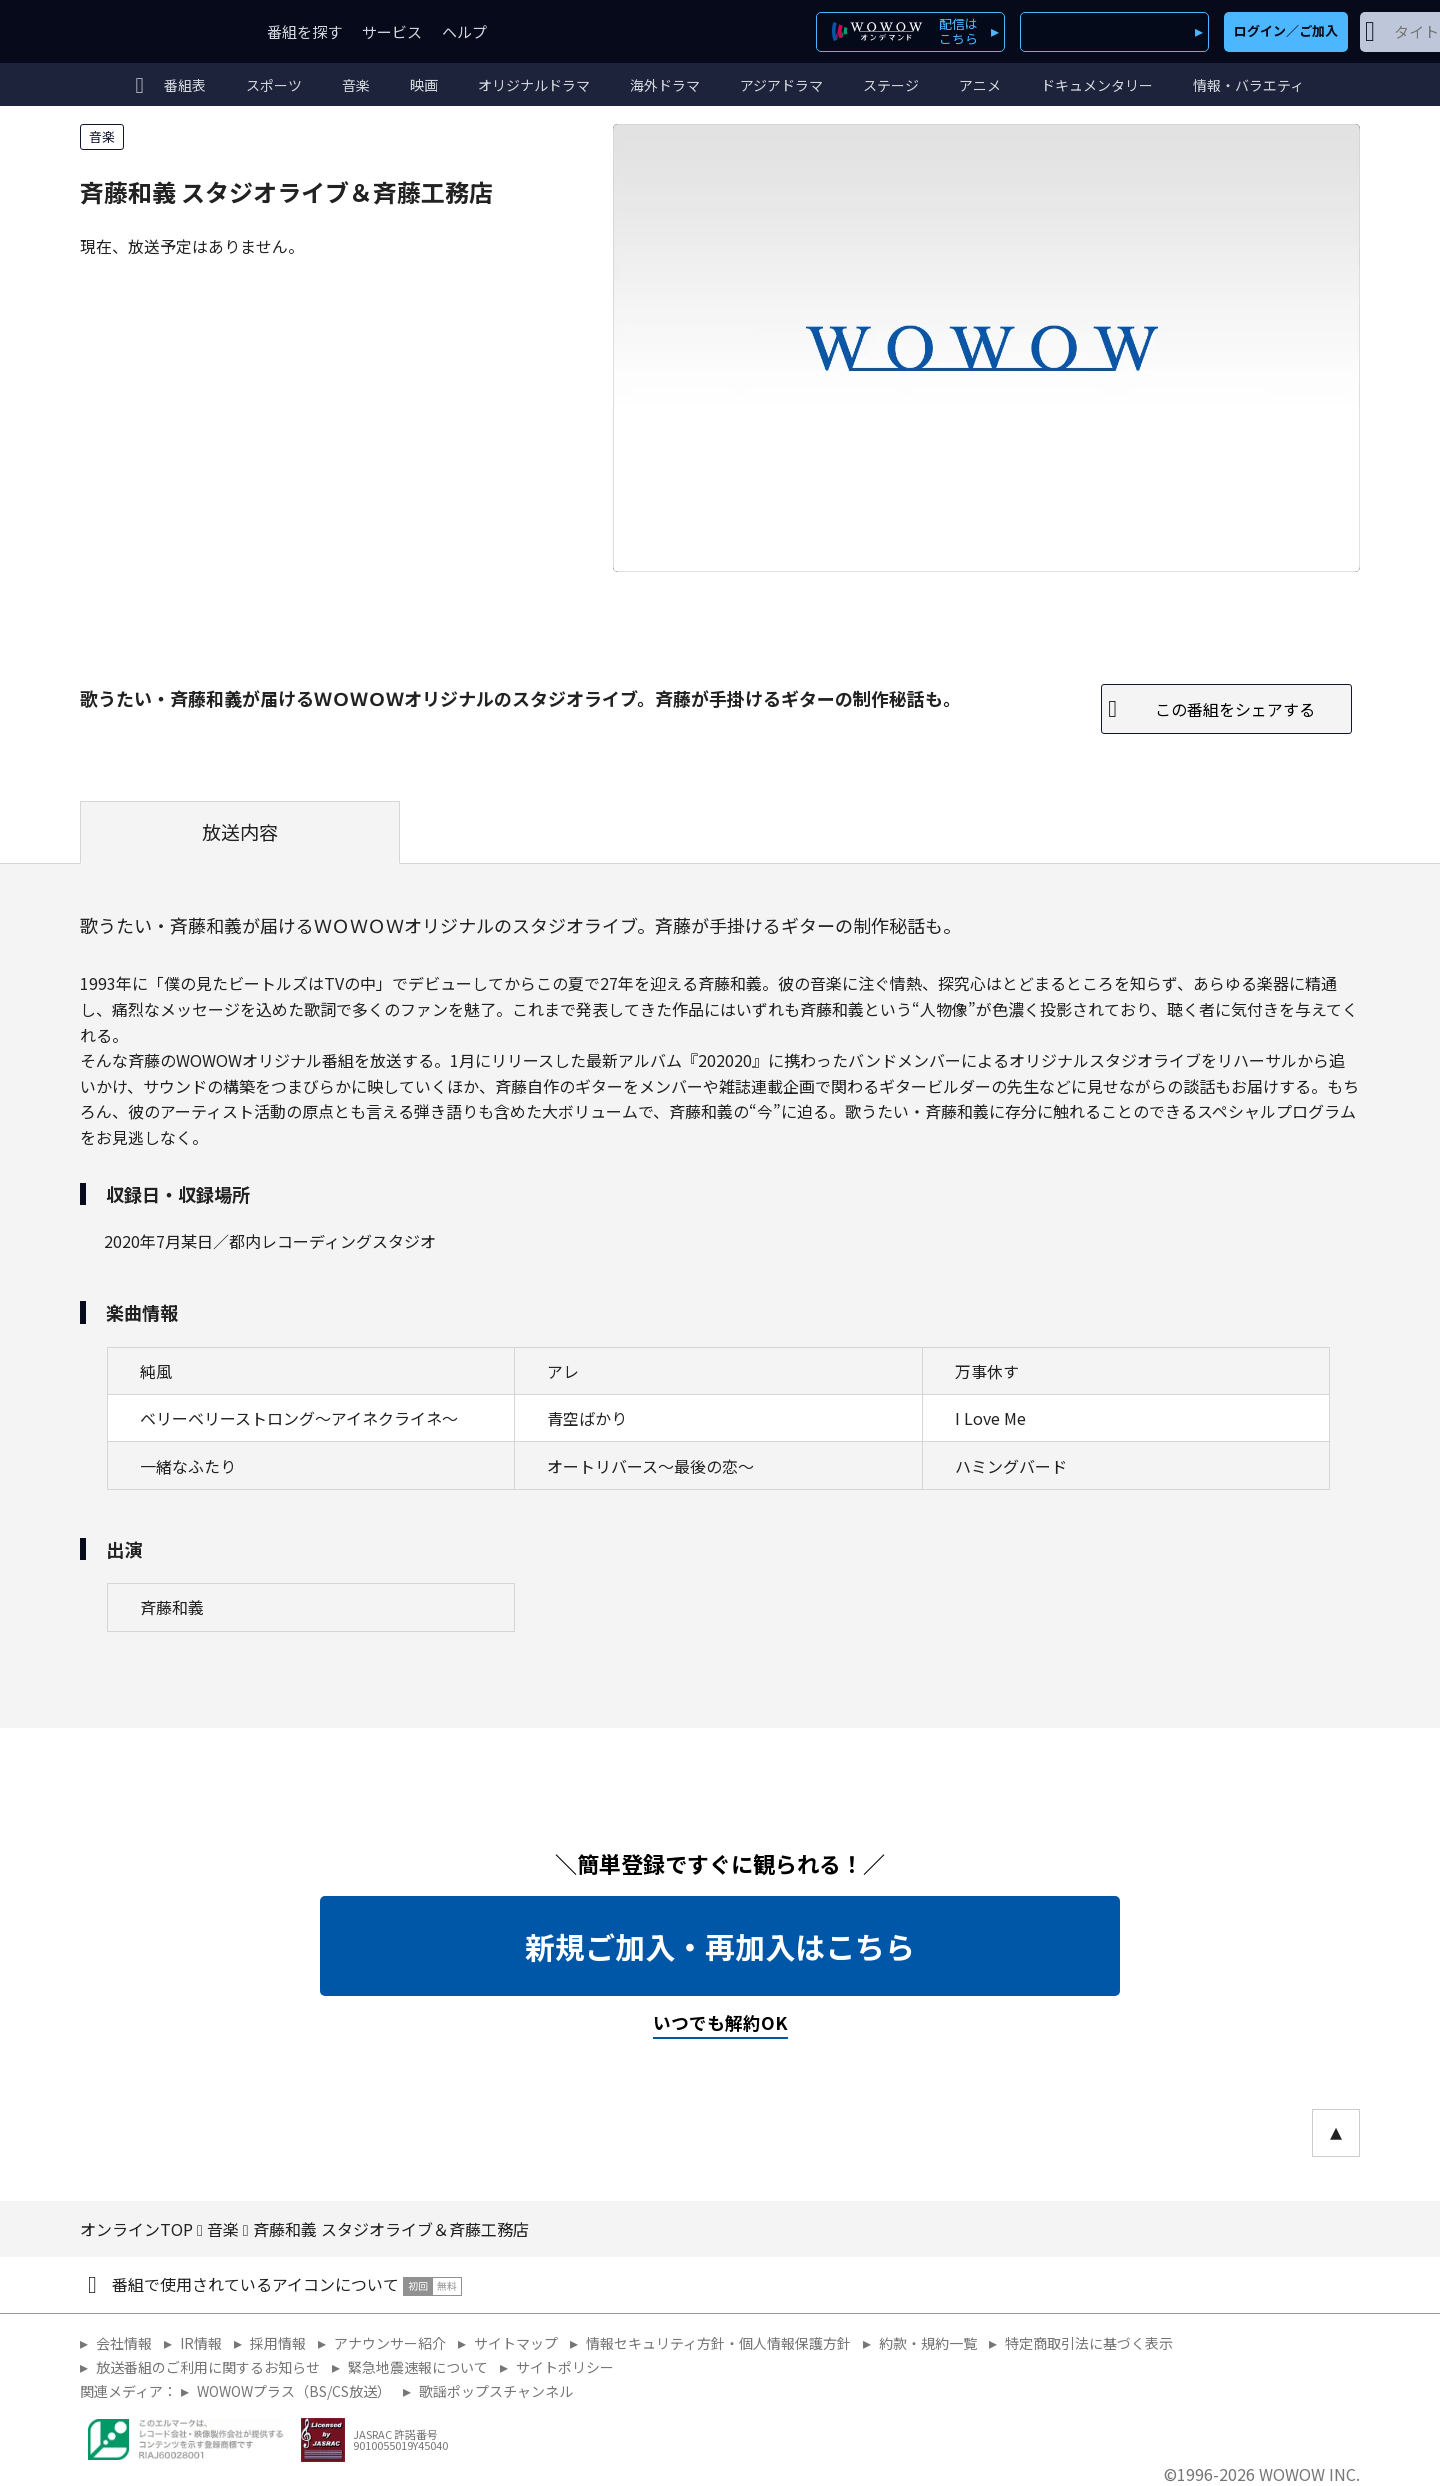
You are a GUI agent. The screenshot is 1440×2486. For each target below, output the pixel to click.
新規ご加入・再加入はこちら (720, 1946)
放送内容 (240, 832)
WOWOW (153, 31)
